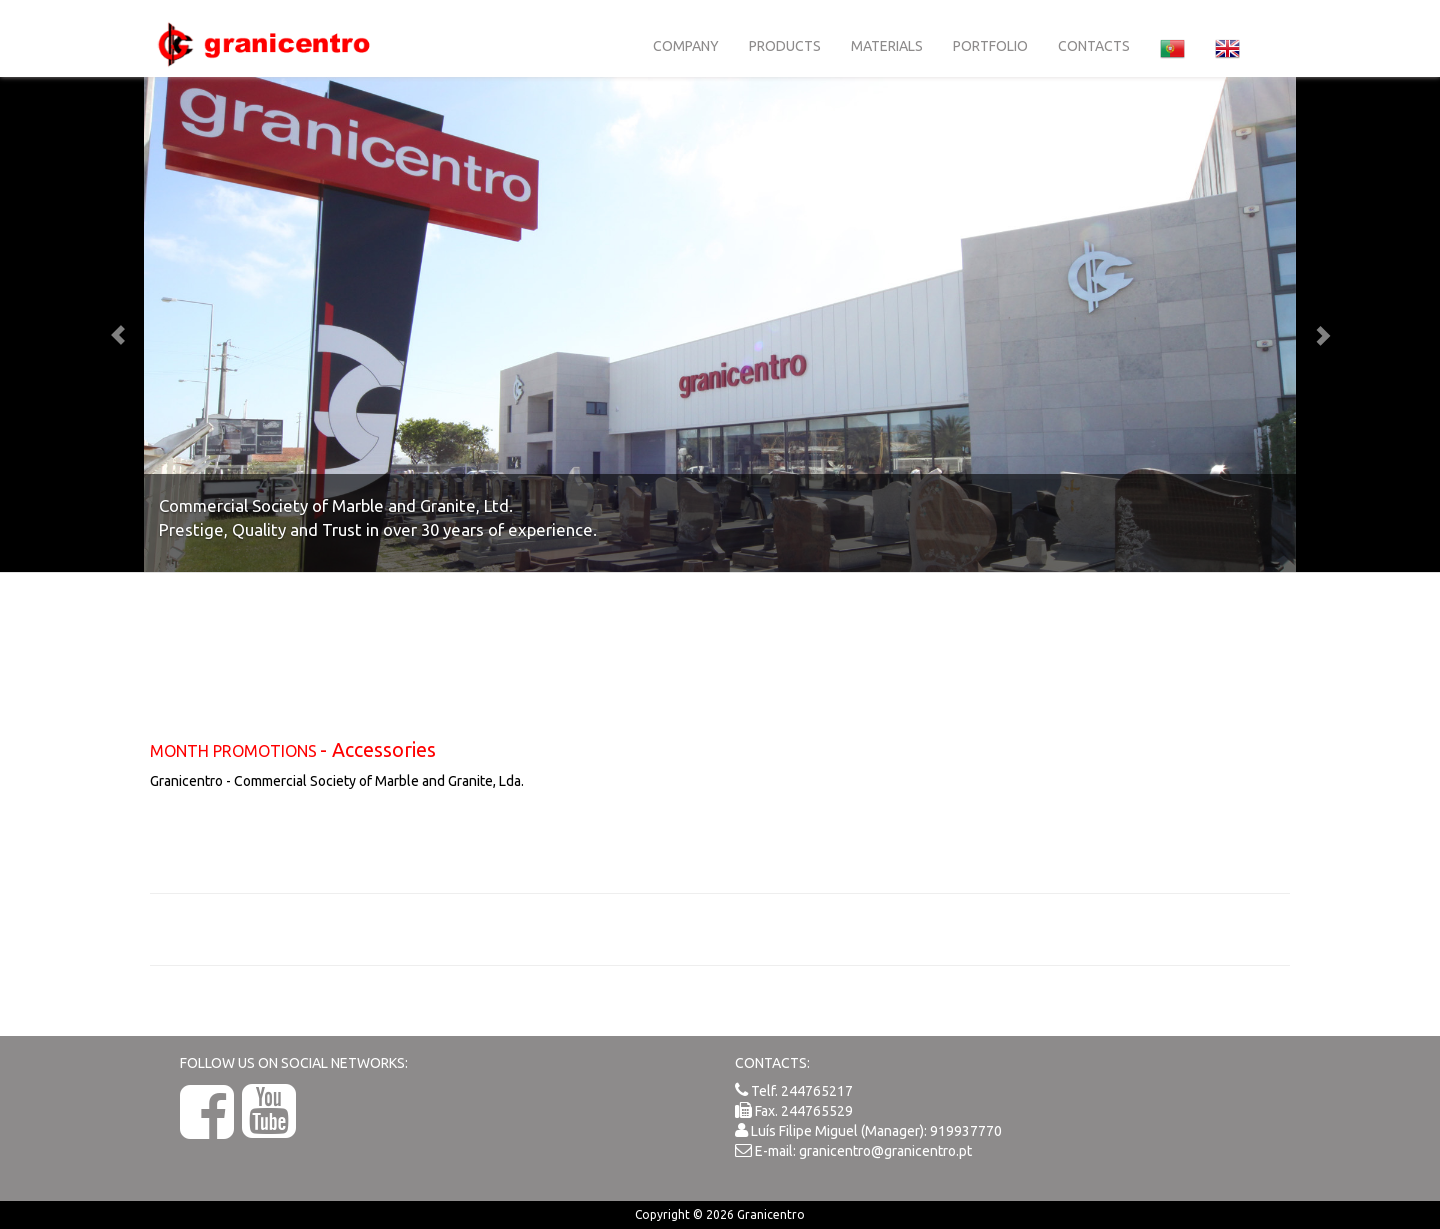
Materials (887, 46)
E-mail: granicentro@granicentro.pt (863, 1151)
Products (785, 46)
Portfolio (990, 46)
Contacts (1094, 46)
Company (686, 46)
